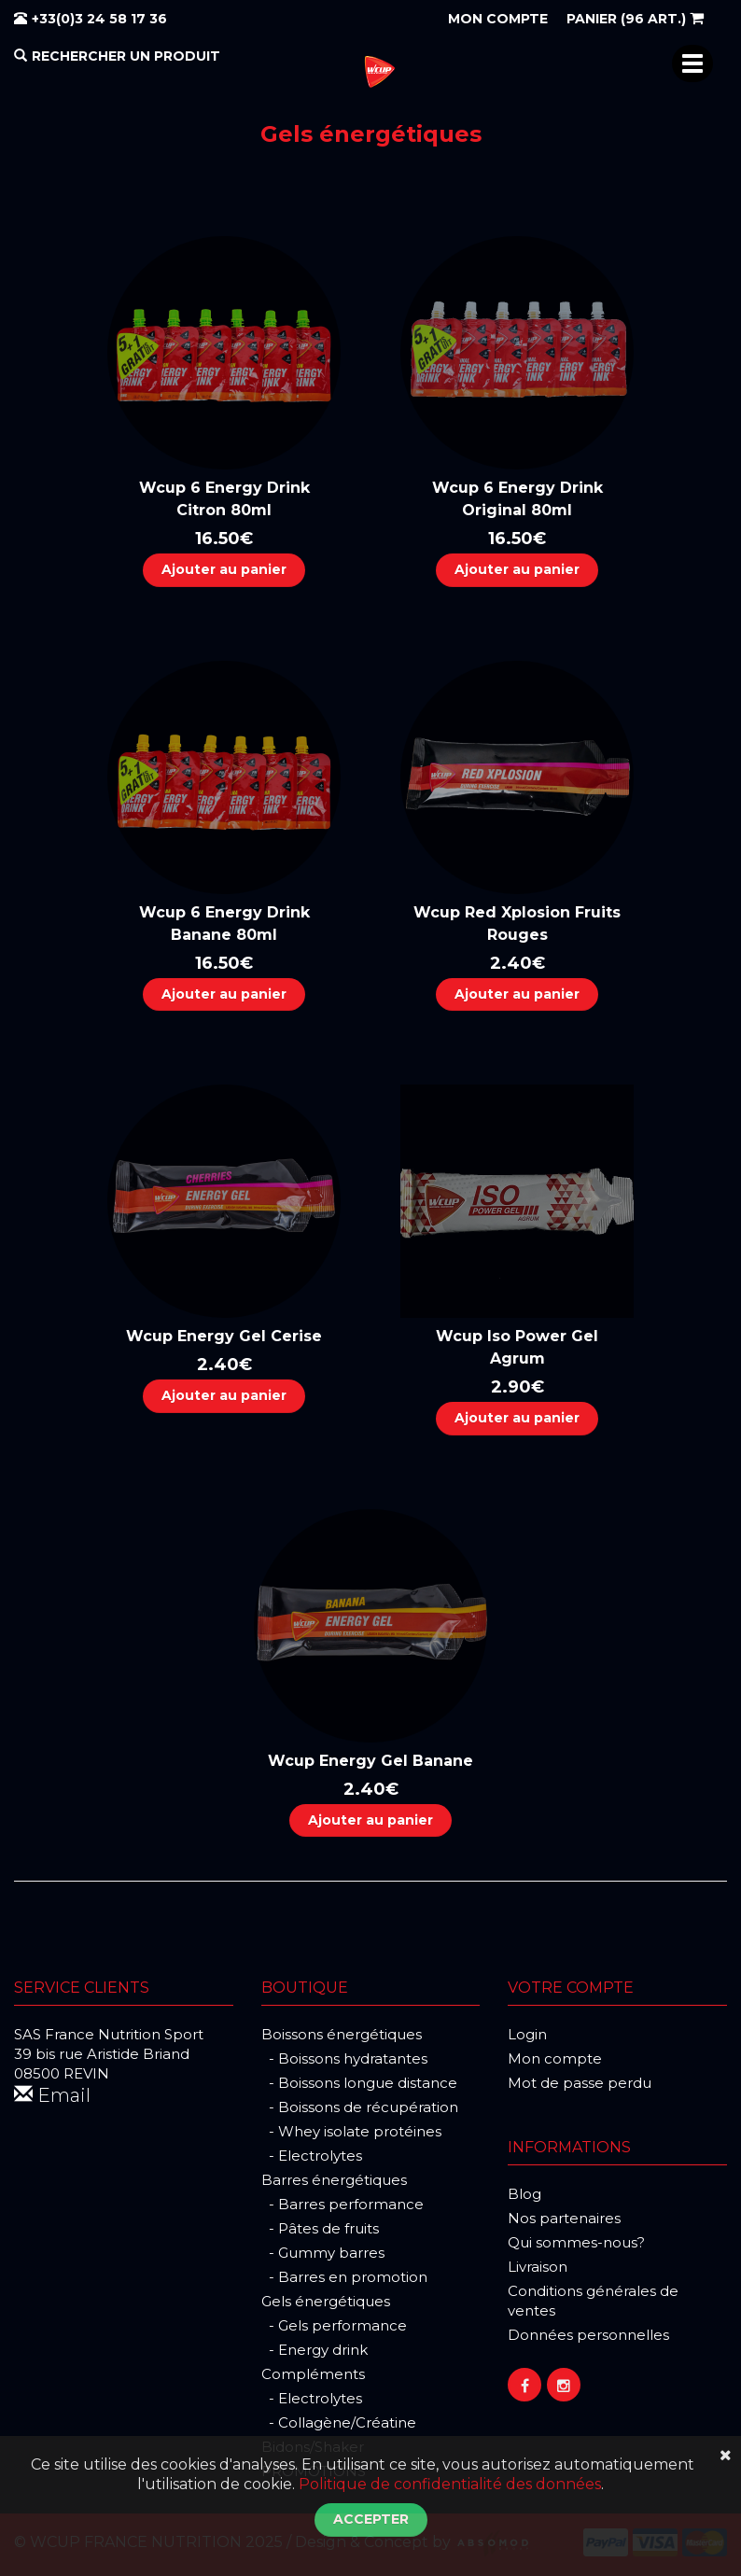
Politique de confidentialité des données (450, 2484)
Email (52, 2095)
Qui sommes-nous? (576, 2242)
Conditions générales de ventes (593, 2300)
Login (527, 2034)
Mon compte (555, 2058)
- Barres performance (342, 2204)
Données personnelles (588, 2335)
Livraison (537, 2266)
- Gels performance (334, 2325)
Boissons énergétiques (341, 2034)
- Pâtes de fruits (320, 2228)
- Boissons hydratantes (344, 2058)
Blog (524, 2194)
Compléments (313, 2374)
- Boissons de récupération (359, 2107)
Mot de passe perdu (579, 2083)
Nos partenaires (564, 2218)
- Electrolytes (311, 2155)
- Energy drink (314, 2350)
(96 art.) (635, 18)
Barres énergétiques (334, 2180)
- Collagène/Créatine (338, 2422)
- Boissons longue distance (359, 2083)
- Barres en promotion (344, 2277)
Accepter (371, 2519)
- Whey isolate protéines (351, 2131)
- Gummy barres (322, 2252)
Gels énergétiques (325, 2301)
